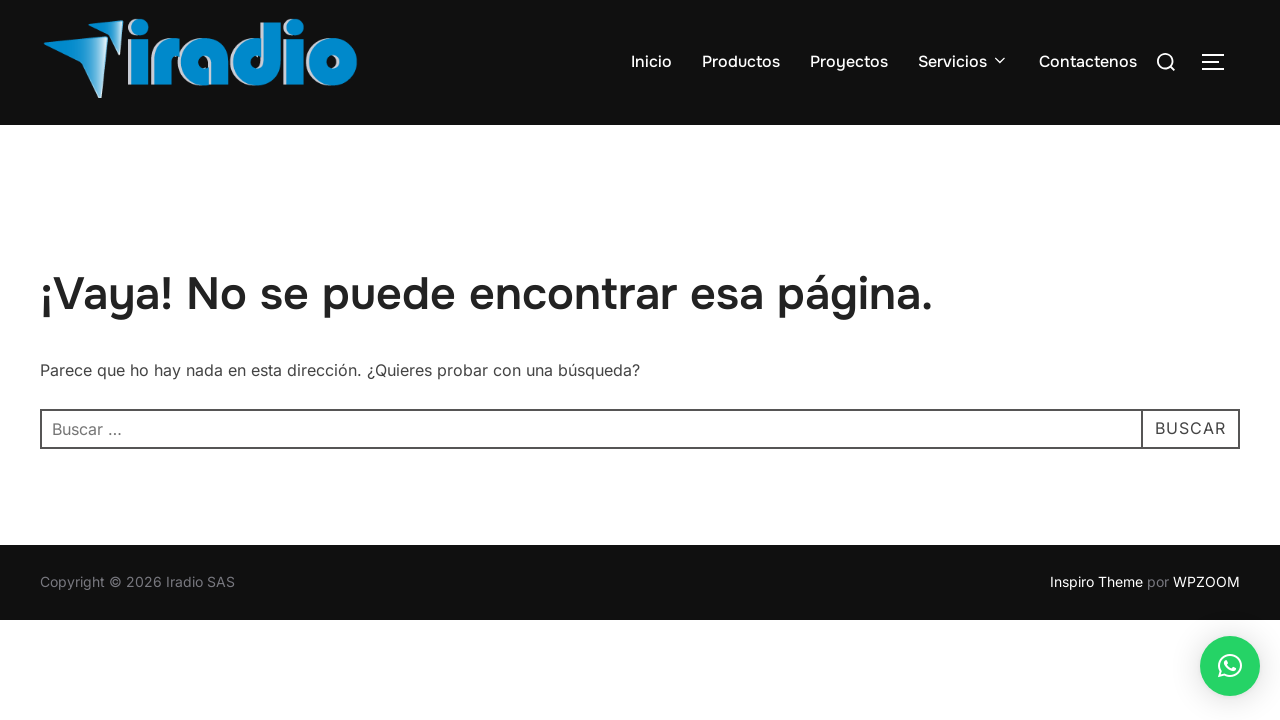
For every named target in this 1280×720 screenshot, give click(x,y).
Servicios (963, 61)
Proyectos (849, 61)
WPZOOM (1206, 581)
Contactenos (1088, 61)
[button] (1230, 666)
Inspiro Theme (1096, 581)
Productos (741, 61)
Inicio (651, 61)
